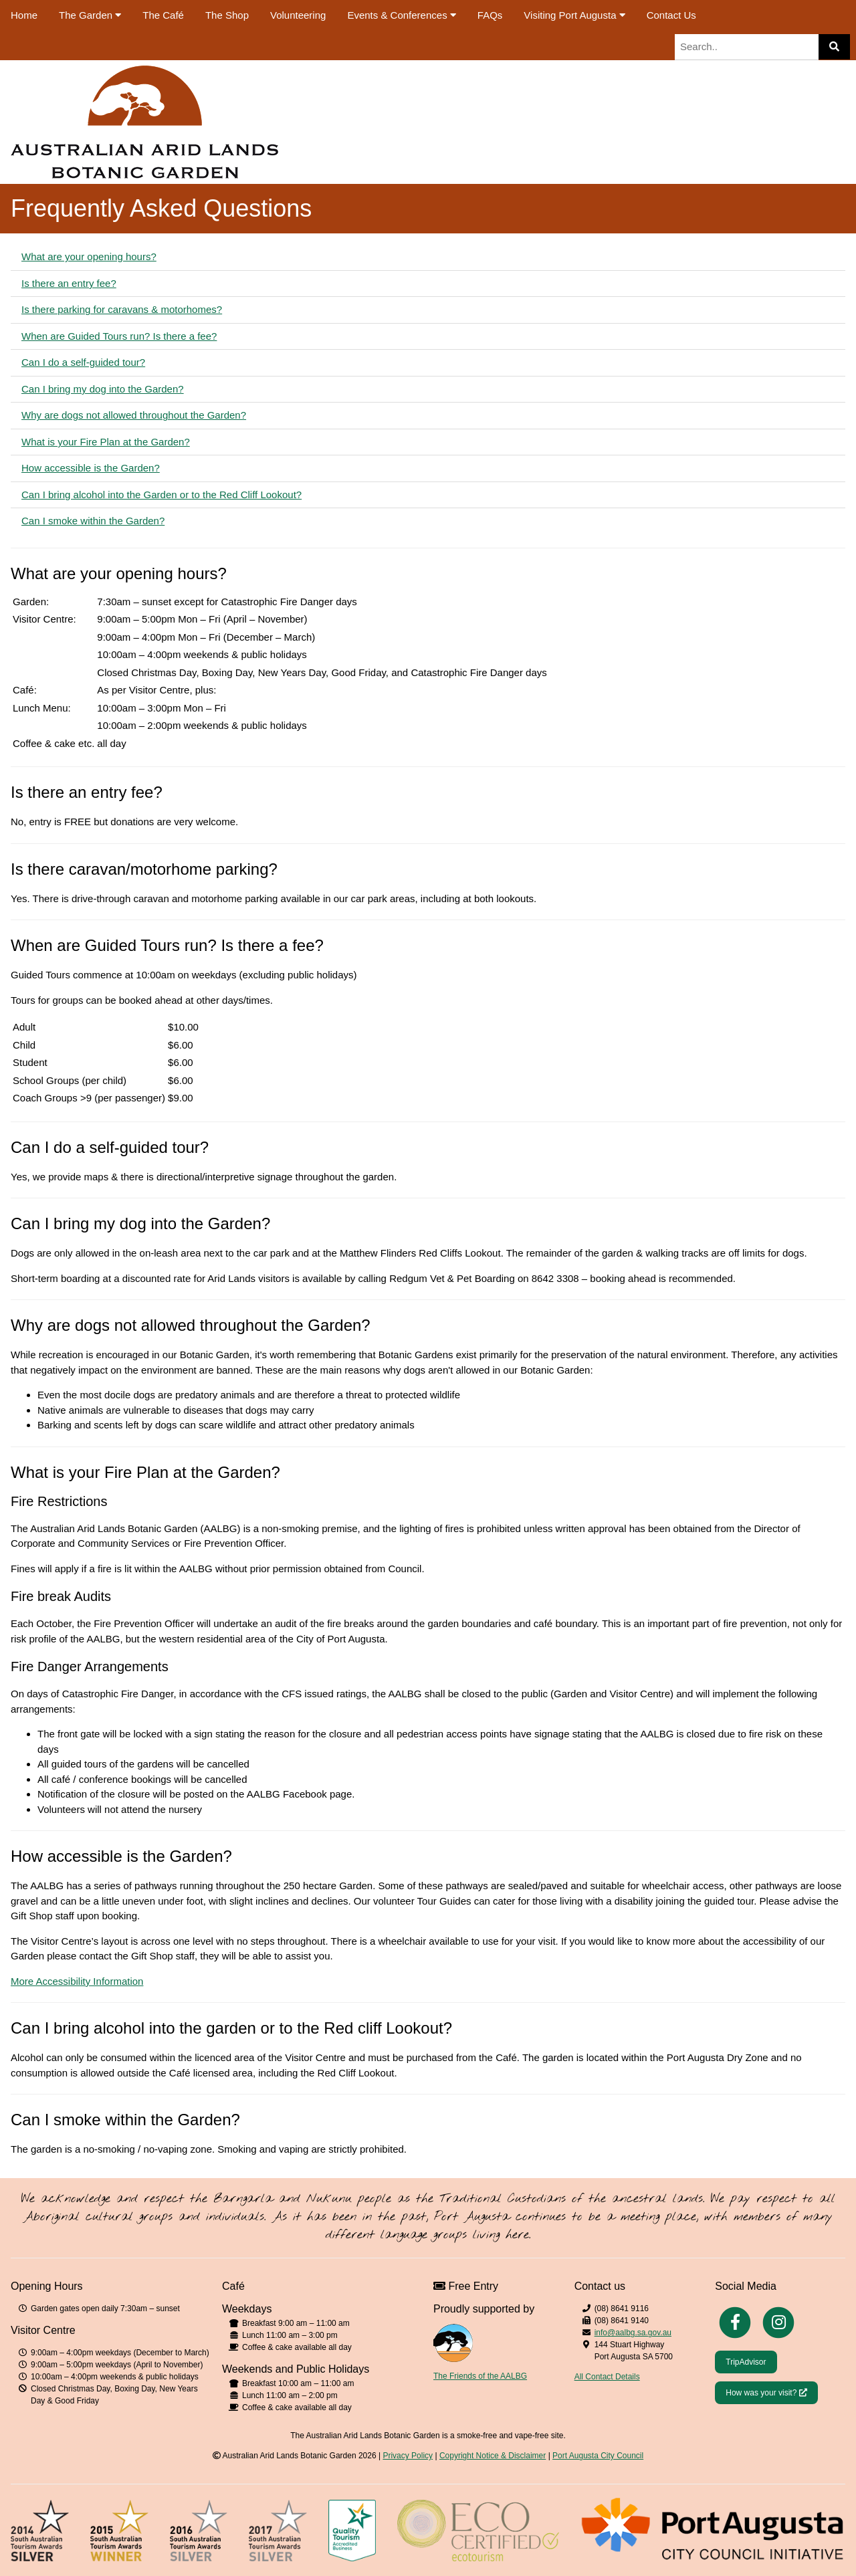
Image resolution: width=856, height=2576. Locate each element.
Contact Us (671, 15)
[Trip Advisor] (745, 2361)
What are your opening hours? (88, 256)
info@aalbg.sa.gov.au (633, 2332)
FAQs (490, 15)
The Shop (227, 15)
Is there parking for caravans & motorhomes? (121, 309)
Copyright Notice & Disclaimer (492, 2455)
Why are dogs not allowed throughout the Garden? (133, 415)
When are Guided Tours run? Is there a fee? (119, 336)
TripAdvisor (746, 2362)
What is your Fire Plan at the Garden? (105, 441)
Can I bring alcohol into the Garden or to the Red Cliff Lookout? (161, 494)
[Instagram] (778, 2322)
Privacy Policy (408, 2455)
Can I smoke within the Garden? (93, 520)
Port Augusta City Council (597, 2455)
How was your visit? (771, 2391)
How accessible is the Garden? (90, 467)
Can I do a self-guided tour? (83, 362)
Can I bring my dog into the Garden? (102, 389)
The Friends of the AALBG (480, 2376)
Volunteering (298, 15)
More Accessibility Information (77, 1981)
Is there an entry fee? (68, 283)
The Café (163, 15)
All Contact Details (607, 2376)
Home (24, 15)
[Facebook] (735, 2322)
